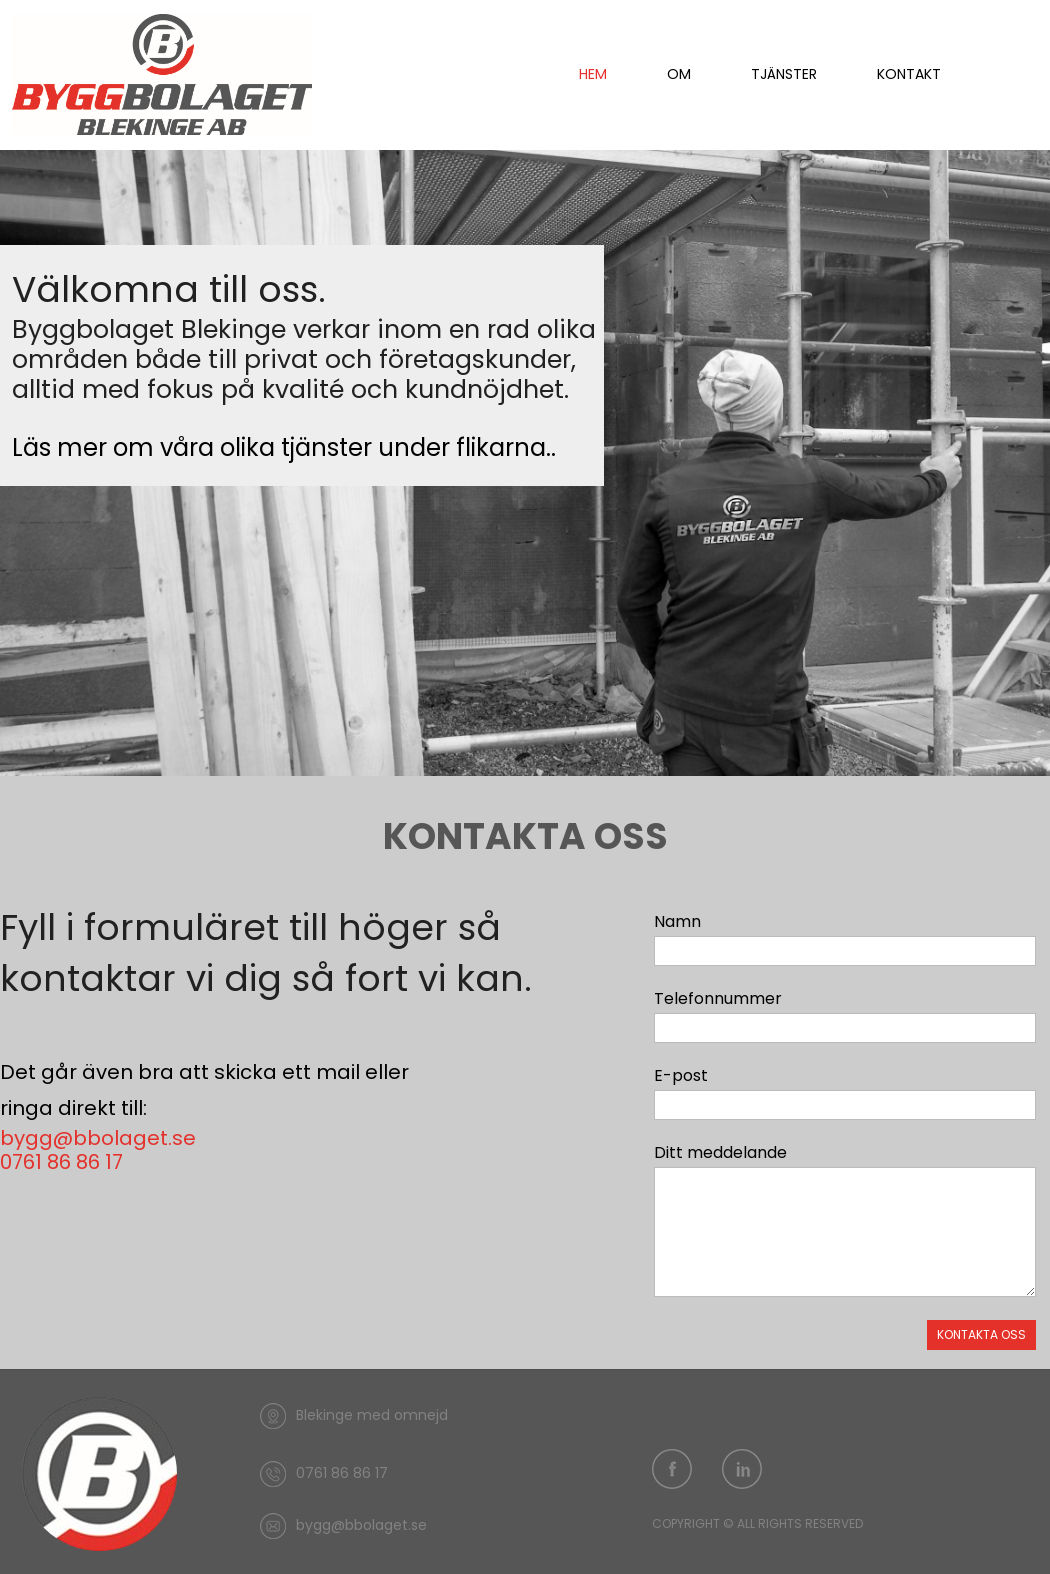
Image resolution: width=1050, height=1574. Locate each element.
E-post (681, 1075)
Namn (677, 921)
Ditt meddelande (720, 1152)
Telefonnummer (718, 998)
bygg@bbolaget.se (98, 1138)
